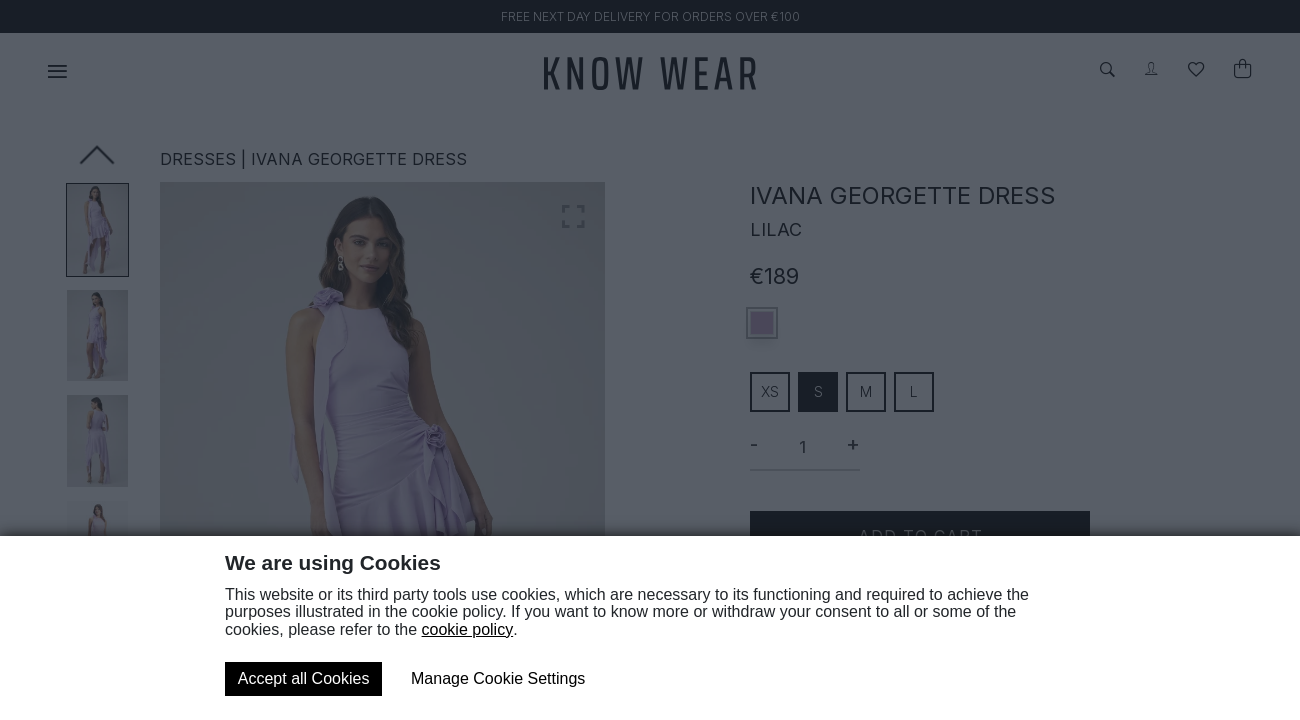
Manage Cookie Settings (498, 678)
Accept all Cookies (304, 678)
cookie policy (468, 629)
